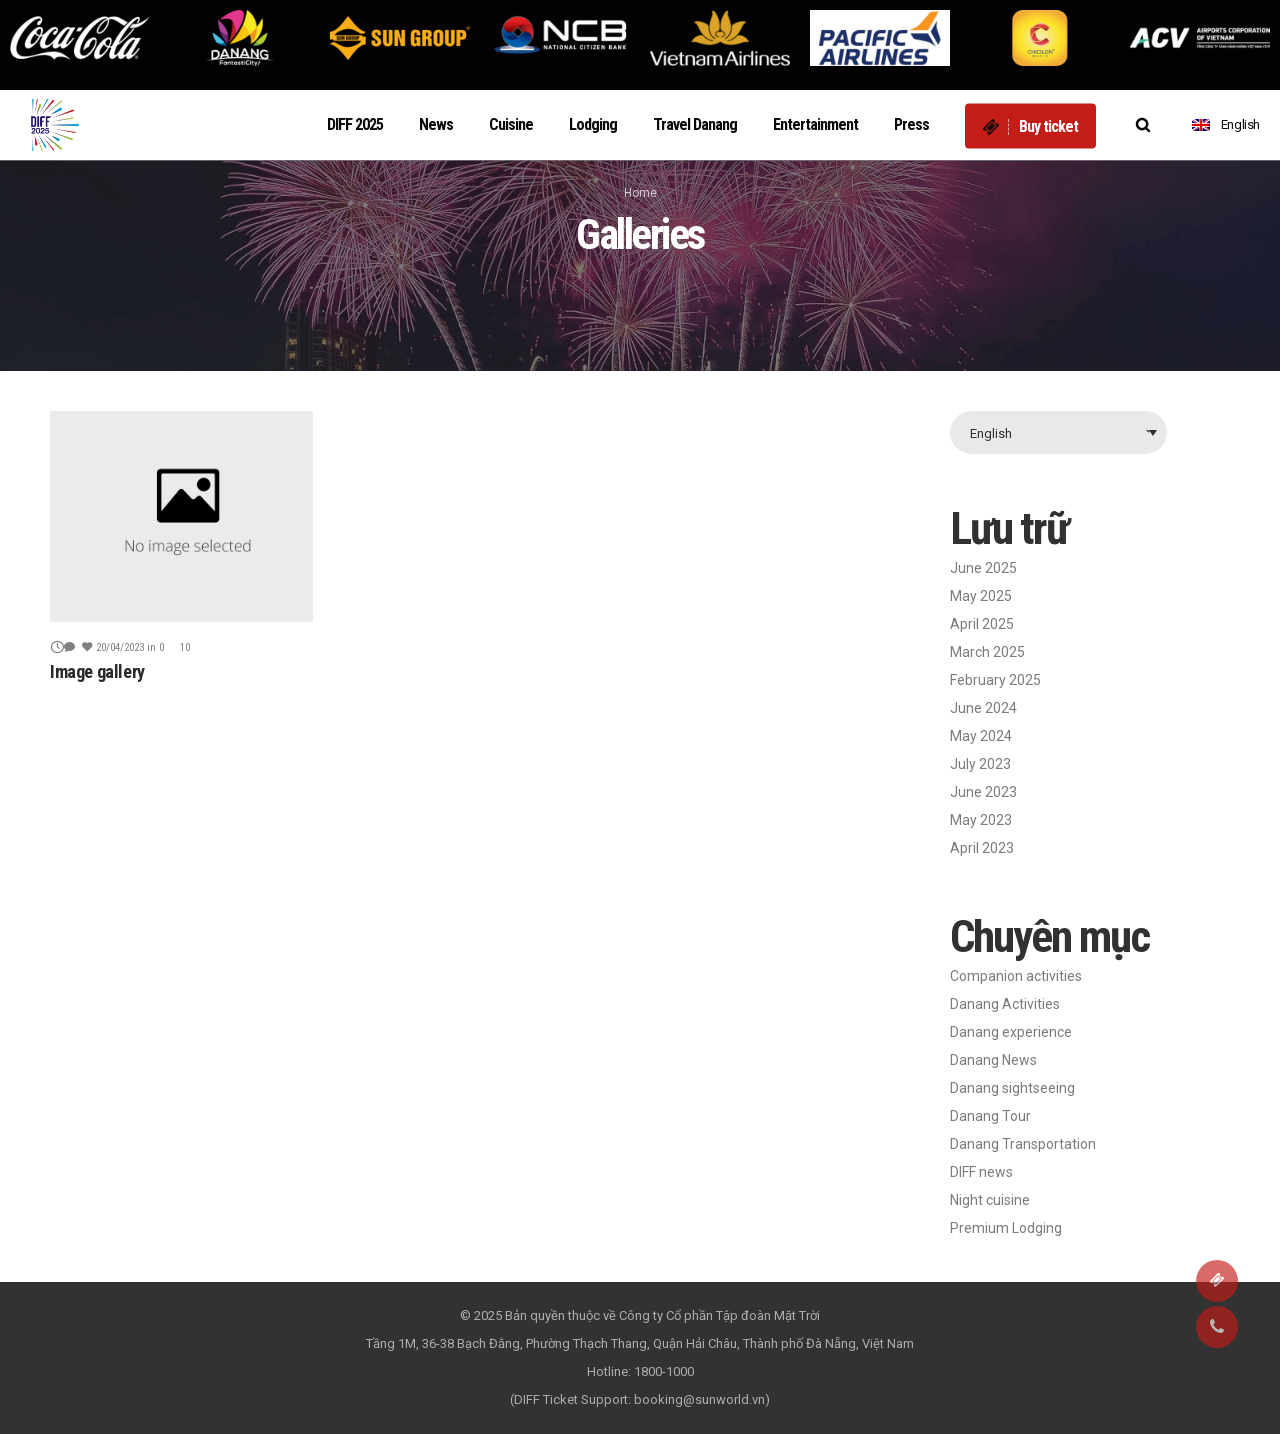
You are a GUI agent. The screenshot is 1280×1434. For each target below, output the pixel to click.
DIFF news (981, 1172)
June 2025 (983, 568)
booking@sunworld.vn (699, 1399)
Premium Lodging (1006, 1228)
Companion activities (1016, 976)
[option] (80, 38)
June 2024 (983, 708)
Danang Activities (1005, 1004)
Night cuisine (990, 1200)
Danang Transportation (1023, 1144)
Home (640, 193)
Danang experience (1011, 1032)
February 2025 (995, 680)
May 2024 (981, 736)
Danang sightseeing (1012, 1088)
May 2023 (981, 820)
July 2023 (980, 764)
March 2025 (987, 652)
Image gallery (97, 671)
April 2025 (982, 624)
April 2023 (982, 848)
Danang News (993, 1060)
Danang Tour (990, 1116)
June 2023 (983, 792)
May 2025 (981, 596)
